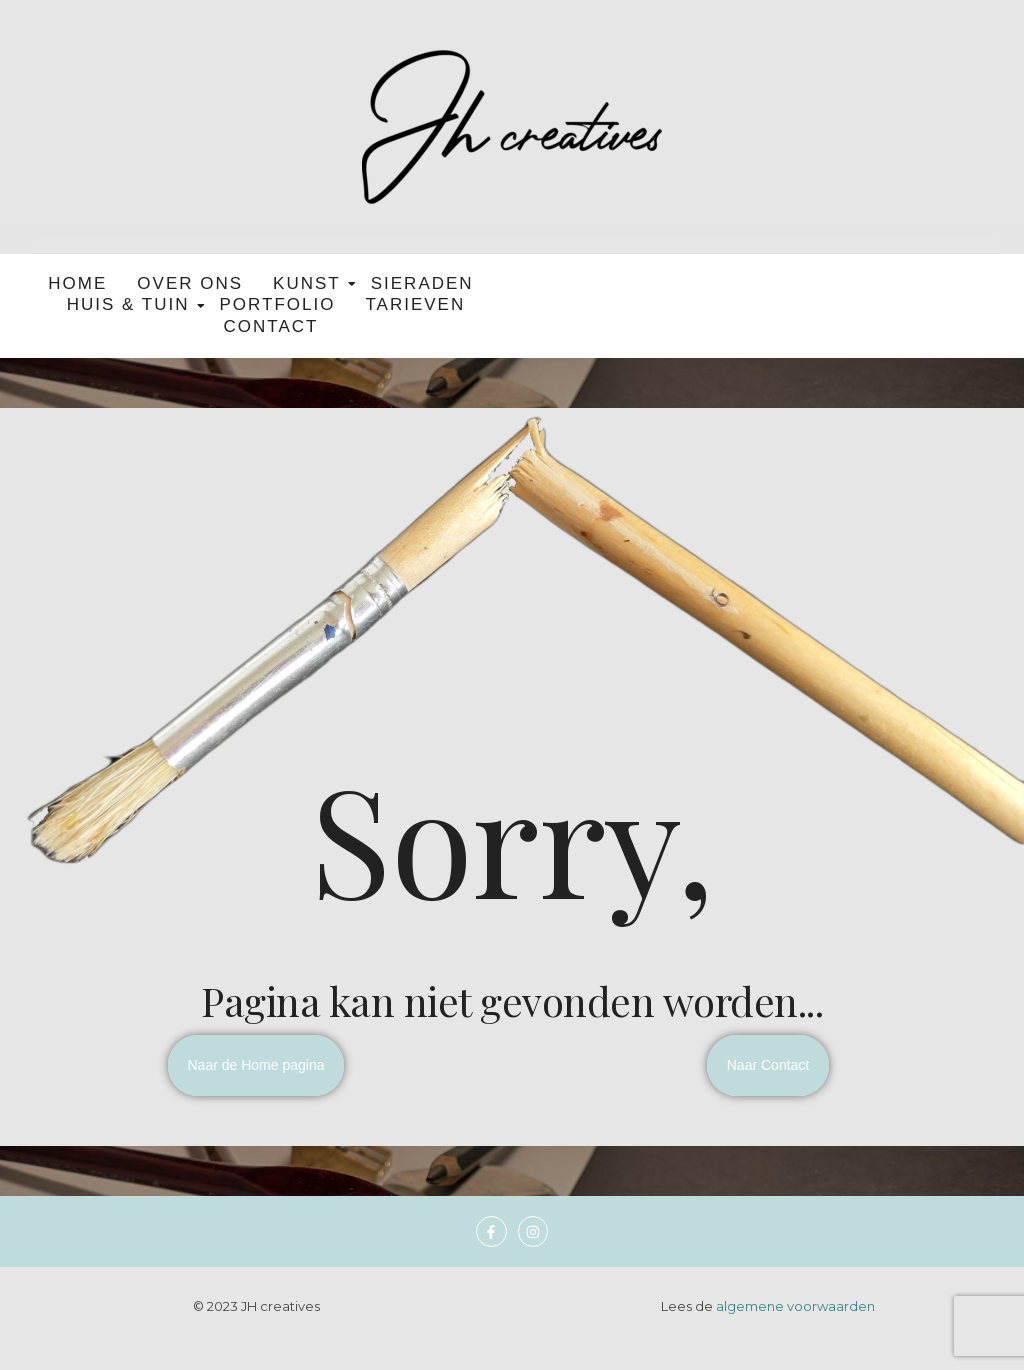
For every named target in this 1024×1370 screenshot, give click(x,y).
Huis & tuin (131, 304)
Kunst (309, 283)
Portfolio (278, 304)
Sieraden (422, 283)
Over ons (190, 283)
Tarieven (415, 304)
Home (77, 283)
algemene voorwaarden (795, 1306)
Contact (271, 326)
